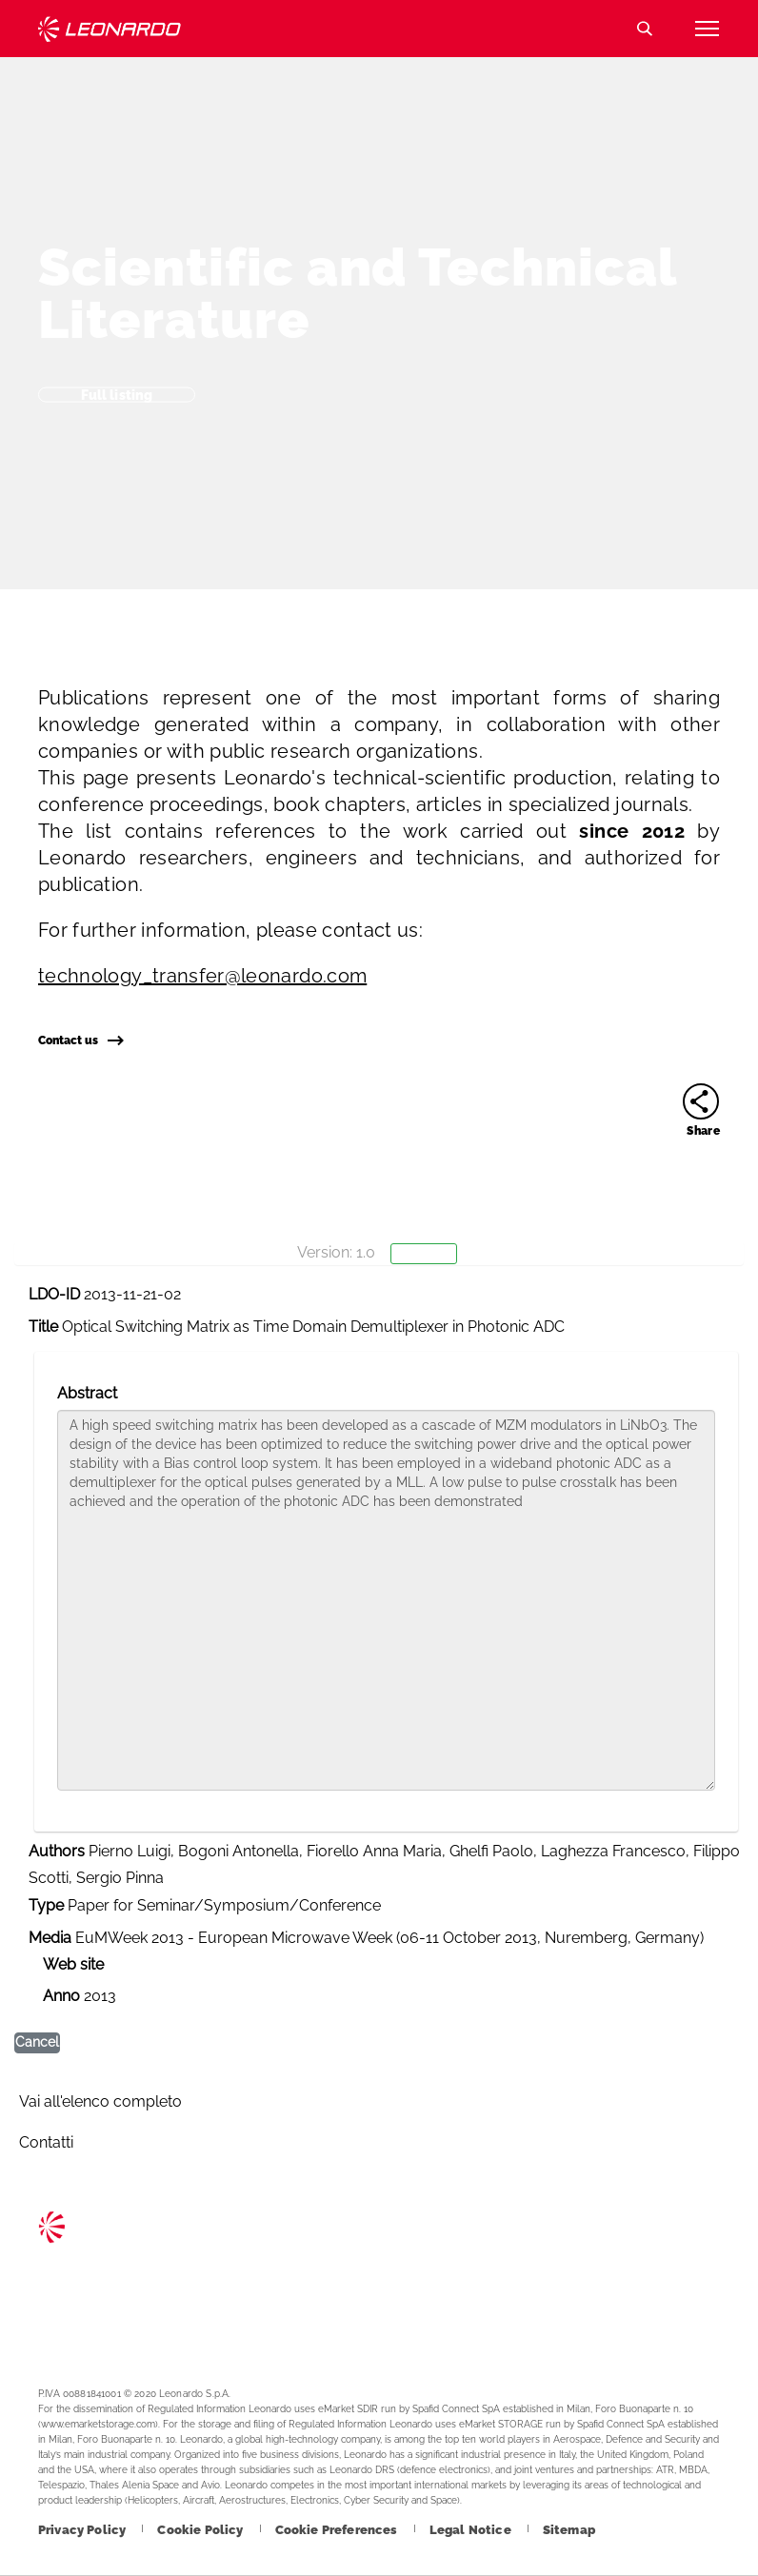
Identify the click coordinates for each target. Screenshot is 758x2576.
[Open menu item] (706, 28)
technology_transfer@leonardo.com (202, 975)
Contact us (80, 1040)
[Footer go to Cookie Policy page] (201, 2530)
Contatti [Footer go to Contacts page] (46, 2142)
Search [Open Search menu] (644, 28)
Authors (57, 1851)
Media (50, 1938)
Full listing (117, 394)
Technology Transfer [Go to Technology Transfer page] (109, 29)
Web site (73, 1964)
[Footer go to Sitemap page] (569, 2530)
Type (46, 1905)
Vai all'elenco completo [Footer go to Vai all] (100, 2101)
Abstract (87, 1393)
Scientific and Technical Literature (357, 293)
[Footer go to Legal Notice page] (471, 2530)
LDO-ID (54, 1294)
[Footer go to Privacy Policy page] (83, 2530)
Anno (61, 1996)
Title (43, 1327)
